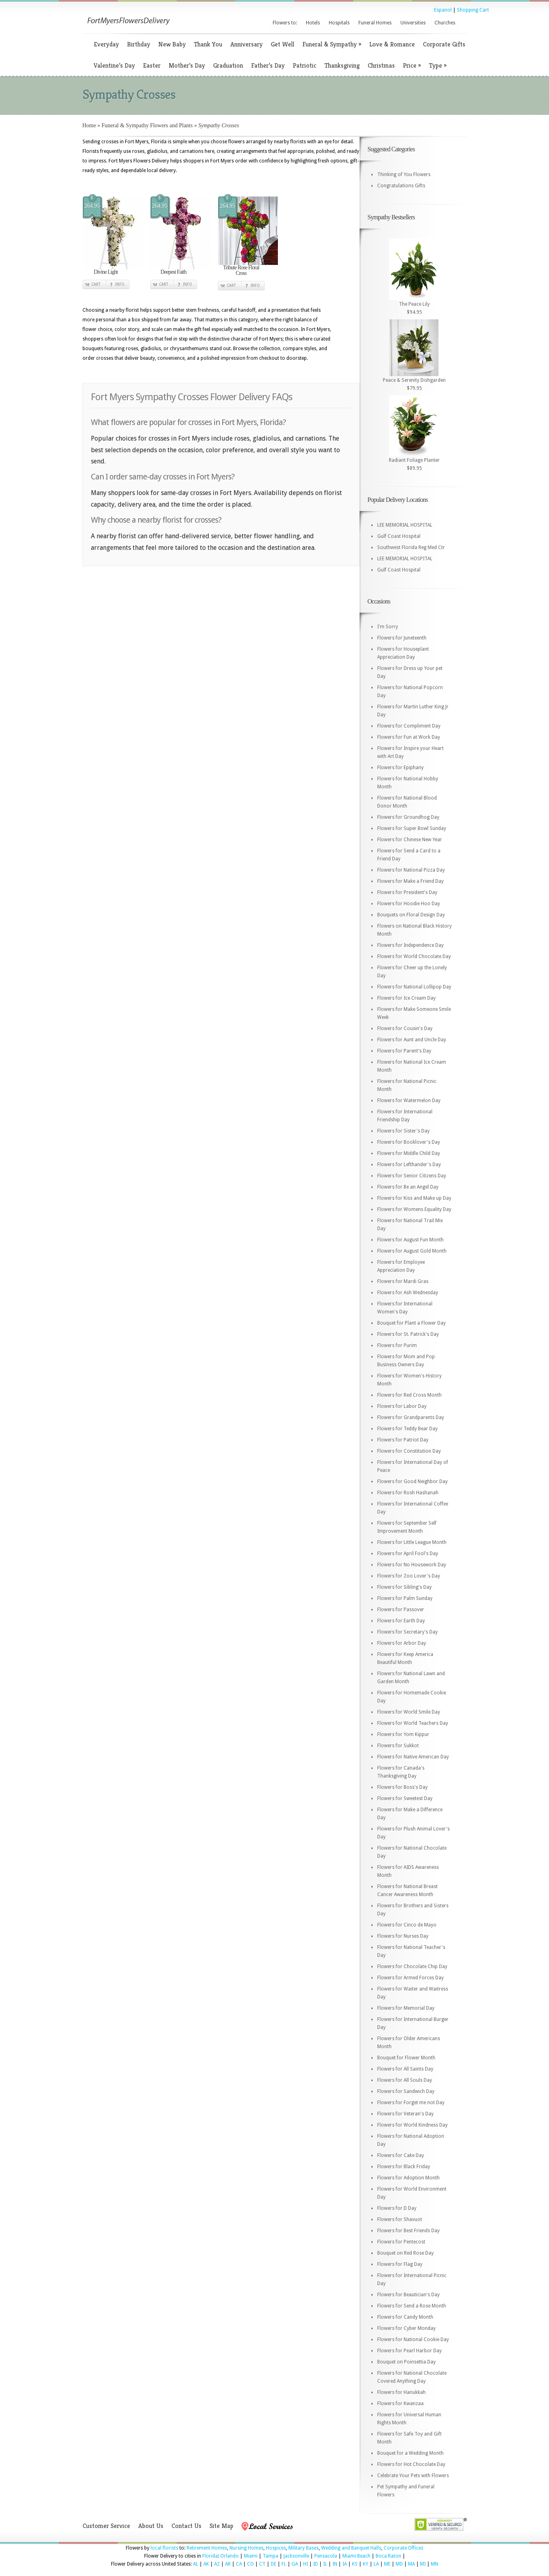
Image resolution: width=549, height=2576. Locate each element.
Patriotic (304, 65)
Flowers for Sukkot (398, 1745)
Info (120, 284)
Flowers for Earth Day (401, 1621)
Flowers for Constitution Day (409, 1451)
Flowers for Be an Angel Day (407, 1187)
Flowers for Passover (400, 1609)
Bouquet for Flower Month (406, 2058)
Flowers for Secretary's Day (407, 1632)
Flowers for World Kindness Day (412, 2125)
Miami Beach (356, 2556)
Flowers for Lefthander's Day (409, 1164)
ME (387, 2564)
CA (239, 2564)
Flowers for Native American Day (413, 1757)
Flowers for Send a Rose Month (411, 2306)
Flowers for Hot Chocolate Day (411, 2464)
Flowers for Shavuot (399, 2219)
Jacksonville (296, 2556)
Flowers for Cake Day (400, 2155)
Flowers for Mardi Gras (402, 1281)
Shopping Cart (473, 10)
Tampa (270, 2556)
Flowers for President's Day (407, 892)
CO (250, 2564)
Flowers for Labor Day (401, 1406)
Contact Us (186, 2526)
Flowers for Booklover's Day (408, 1142)
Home (89, 125)
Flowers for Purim (397, 1345)
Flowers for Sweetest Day (404, 1798)
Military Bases (303, 2548)
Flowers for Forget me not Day (410, 2102)
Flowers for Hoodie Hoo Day (408, 903)
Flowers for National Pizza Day (411, 870)
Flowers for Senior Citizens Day (411, 1176)
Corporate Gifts (444, 44)
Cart (96, 284)
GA (295, 2564)
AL (195, 2564)
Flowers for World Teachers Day (412, 1723)
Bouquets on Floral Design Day (411, 915)
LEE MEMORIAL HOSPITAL (404, 525)
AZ (217, 2564)
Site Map (221, 2526)
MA (411, 2564)
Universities (413, 23)
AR (228, 2564)
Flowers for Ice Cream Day (406, 998)
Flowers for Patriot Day (402, 1440)
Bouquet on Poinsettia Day (406, 2362)
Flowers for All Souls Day (404, 2080)
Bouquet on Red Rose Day (405, 2253)
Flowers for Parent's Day (404, 1051)
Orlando (229, 2556)
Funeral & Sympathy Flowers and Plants (147, 125)
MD (399, 2564)
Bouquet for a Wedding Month (410, 2453)
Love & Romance (392, 44)
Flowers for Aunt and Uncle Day (411, 1039)
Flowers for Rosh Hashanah (407, 1492)
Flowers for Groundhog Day (408, 817)
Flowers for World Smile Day (408, 1712)
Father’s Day (268, 65)
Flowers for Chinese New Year (409, 839)
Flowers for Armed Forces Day (410, 1978)
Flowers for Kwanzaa (400, 2403)
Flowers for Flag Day (399, 2264)
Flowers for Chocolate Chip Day (412, 1966)
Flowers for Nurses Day (402, 1936)
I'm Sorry (387, 626)
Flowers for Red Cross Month (409, 1395)
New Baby (172, 44)
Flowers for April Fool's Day (407, 1553)
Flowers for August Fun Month (410, 1240)
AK (206, 2564)
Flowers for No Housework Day (411, 1565)
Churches (444, 23)
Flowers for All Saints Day (405, 2069)
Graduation (228, 65)
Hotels (313, 23)
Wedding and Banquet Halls (351, 2548)
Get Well (282, 44)
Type (437, 65)
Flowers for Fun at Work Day (408, 737)
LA (376, 2564)
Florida (210, 2556)
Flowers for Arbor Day (401, 1643)
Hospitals (339, 23)
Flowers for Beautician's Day (408, 2294)
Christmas (381, 65)
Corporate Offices (403, 2548)
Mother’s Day (187, 65)
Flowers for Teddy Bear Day (407, 1428)
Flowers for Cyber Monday (406, 2328)
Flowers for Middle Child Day (408, 1153)
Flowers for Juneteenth (401, 638)
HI (305, 2564)
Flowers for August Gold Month (411, 1251)
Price (412, 65)
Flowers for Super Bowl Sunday (411, 828)
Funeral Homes (375, 23)
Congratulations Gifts (401, 185)
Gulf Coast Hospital (398, 536)
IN (334, 2564)
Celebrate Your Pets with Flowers (413, 2475)
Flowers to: (285, 23)
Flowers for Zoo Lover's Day (408, 1576)
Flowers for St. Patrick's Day (408, 1334)
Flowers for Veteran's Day (405, 2114)
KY (365, 2564)
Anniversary (246, 44)
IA (344, 2564)
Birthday (138, 44)
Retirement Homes (207, 2548)
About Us (150, 2526)
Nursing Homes (246, 2548)
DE (273, 2564)
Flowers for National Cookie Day (413, 2339)
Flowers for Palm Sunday (404, 1598)
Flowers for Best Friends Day (408, 2230)
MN (434, 2564)
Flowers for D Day (396, 2208)
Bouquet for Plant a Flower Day (411, 1323)
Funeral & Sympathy (331, 44)
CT (262, 2564)
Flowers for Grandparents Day (410, 1417)
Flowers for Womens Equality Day (414, 1209)
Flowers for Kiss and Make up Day (414, 1198)
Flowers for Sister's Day (403, 1131)
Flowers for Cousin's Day (404, 1028)
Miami (250, 2556)
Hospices (276, 2548)
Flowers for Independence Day (410, 945)
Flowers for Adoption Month (408, 2178)
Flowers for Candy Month (405, 2317)
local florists (164, 2548)
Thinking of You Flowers (403, 174)
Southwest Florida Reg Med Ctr (411, 547)
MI (423, 2564)
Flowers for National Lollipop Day (414, 987)
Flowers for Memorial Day (405, 2008)
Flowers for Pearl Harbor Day (409, 2350)
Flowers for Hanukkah (401, 2392)
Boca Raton (388, 2556)
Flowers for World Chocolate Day (414, 956)
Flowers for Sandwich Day (405, 2091)
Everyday (106, 44)
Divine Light (106, 272)
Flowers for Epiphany (400, 767)
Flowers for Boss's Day (402, 1787)
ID (315, 2564)
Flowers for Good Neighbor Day (412, 1481)
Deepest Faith (173, 272)
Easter (152, 65)
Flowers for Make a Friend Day (410, 881)
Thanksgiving (342, 65)
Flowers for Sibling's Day (404, 1587)
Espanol (443, 10)
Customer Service (106, 2526)
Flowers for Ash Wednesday (407, 1292)
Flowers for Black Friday (403, 2166)
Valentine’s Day (114, 65)
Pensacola (325, 2556)
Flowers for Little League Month (411, 1542)
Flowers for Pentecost (401, 2242)
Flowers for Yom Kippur (403, 1734)
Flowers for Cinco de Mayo (406, 1925)
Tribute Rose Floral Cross (241, 270)
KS (355, 2564)
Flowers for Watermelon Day (408, 1100)
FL (284, 2564)
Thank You (208, 44)
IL (325, 2564)
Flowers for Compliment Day (408, 726)
